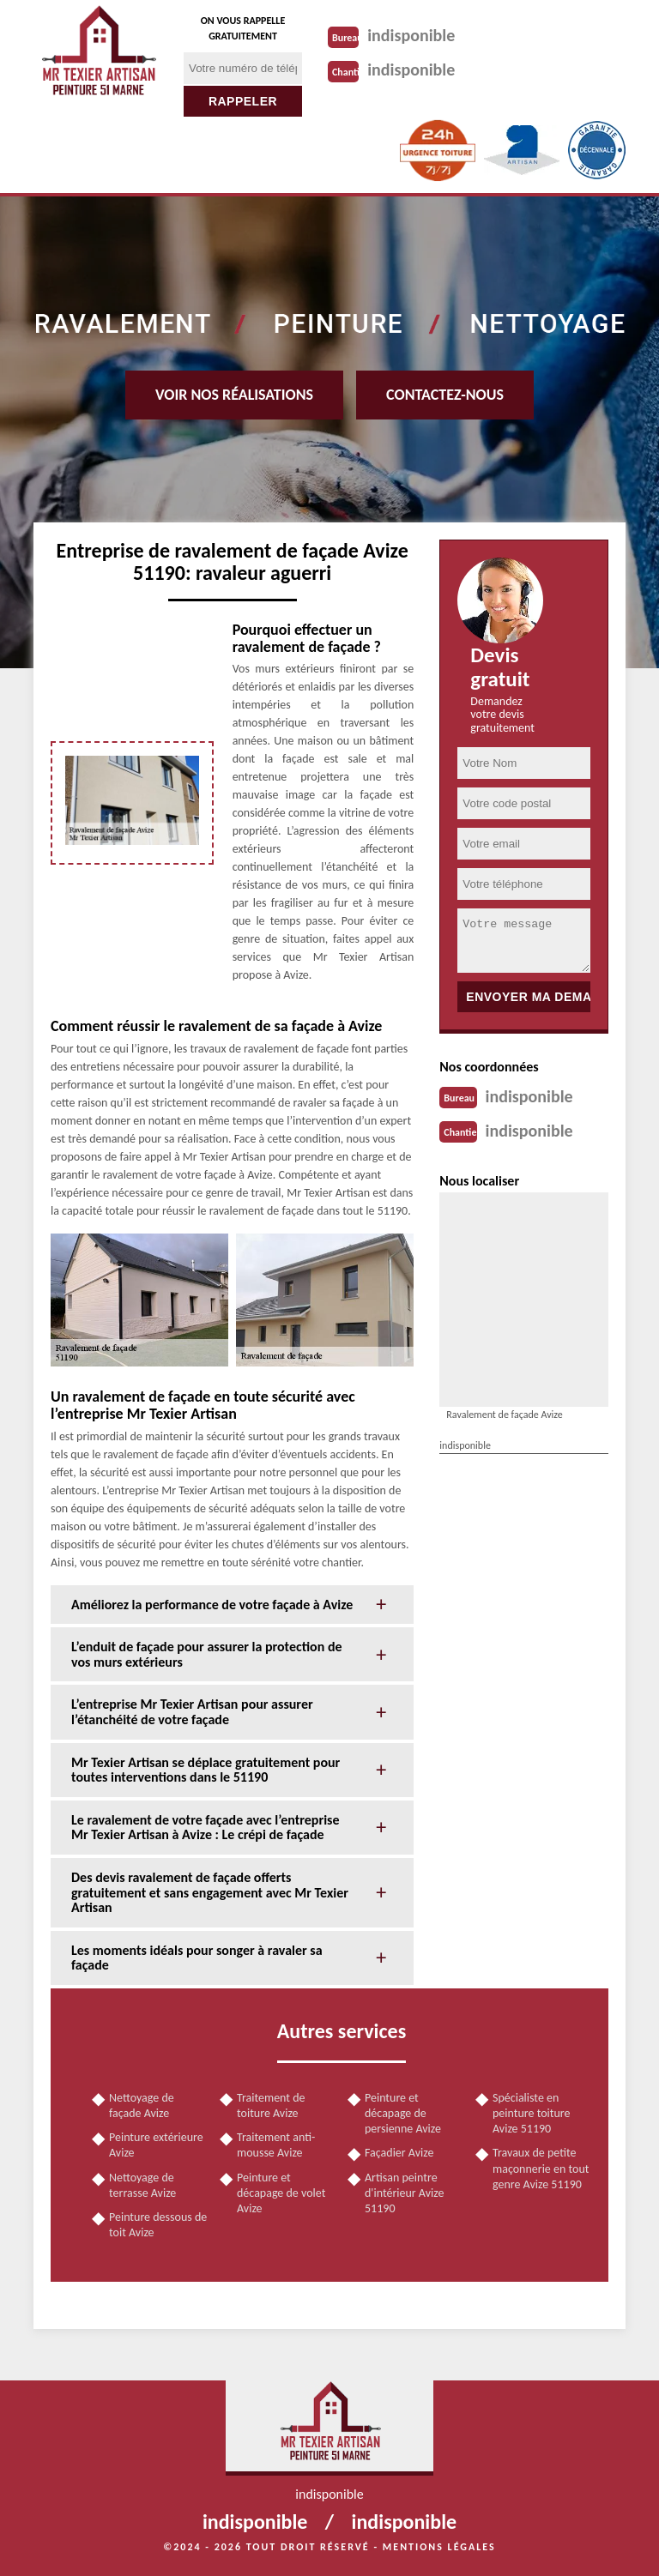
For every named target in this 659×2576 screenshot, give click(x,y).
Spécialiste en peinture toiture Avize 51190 (532, 2113)
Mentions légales (439, 2547)
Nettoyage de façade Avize (141, 2105)
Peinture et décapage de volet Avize (281, 2193)
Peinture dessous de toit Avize (158, 2225)
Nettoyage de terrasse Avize (142, 2185)
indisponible (411, 35)
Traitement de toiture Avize (271, 2105)
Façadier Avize (399, 2152)
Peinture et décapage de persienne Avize (403, 2113)
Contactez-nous (445, 394)
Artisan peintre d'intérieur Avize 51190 (404, 2193)
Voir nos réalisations (234, 394)
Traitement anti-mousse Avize (276, 2145)
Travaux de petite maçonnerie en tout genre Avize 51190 (541, 2168)
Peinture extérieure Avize (156, 2145)
